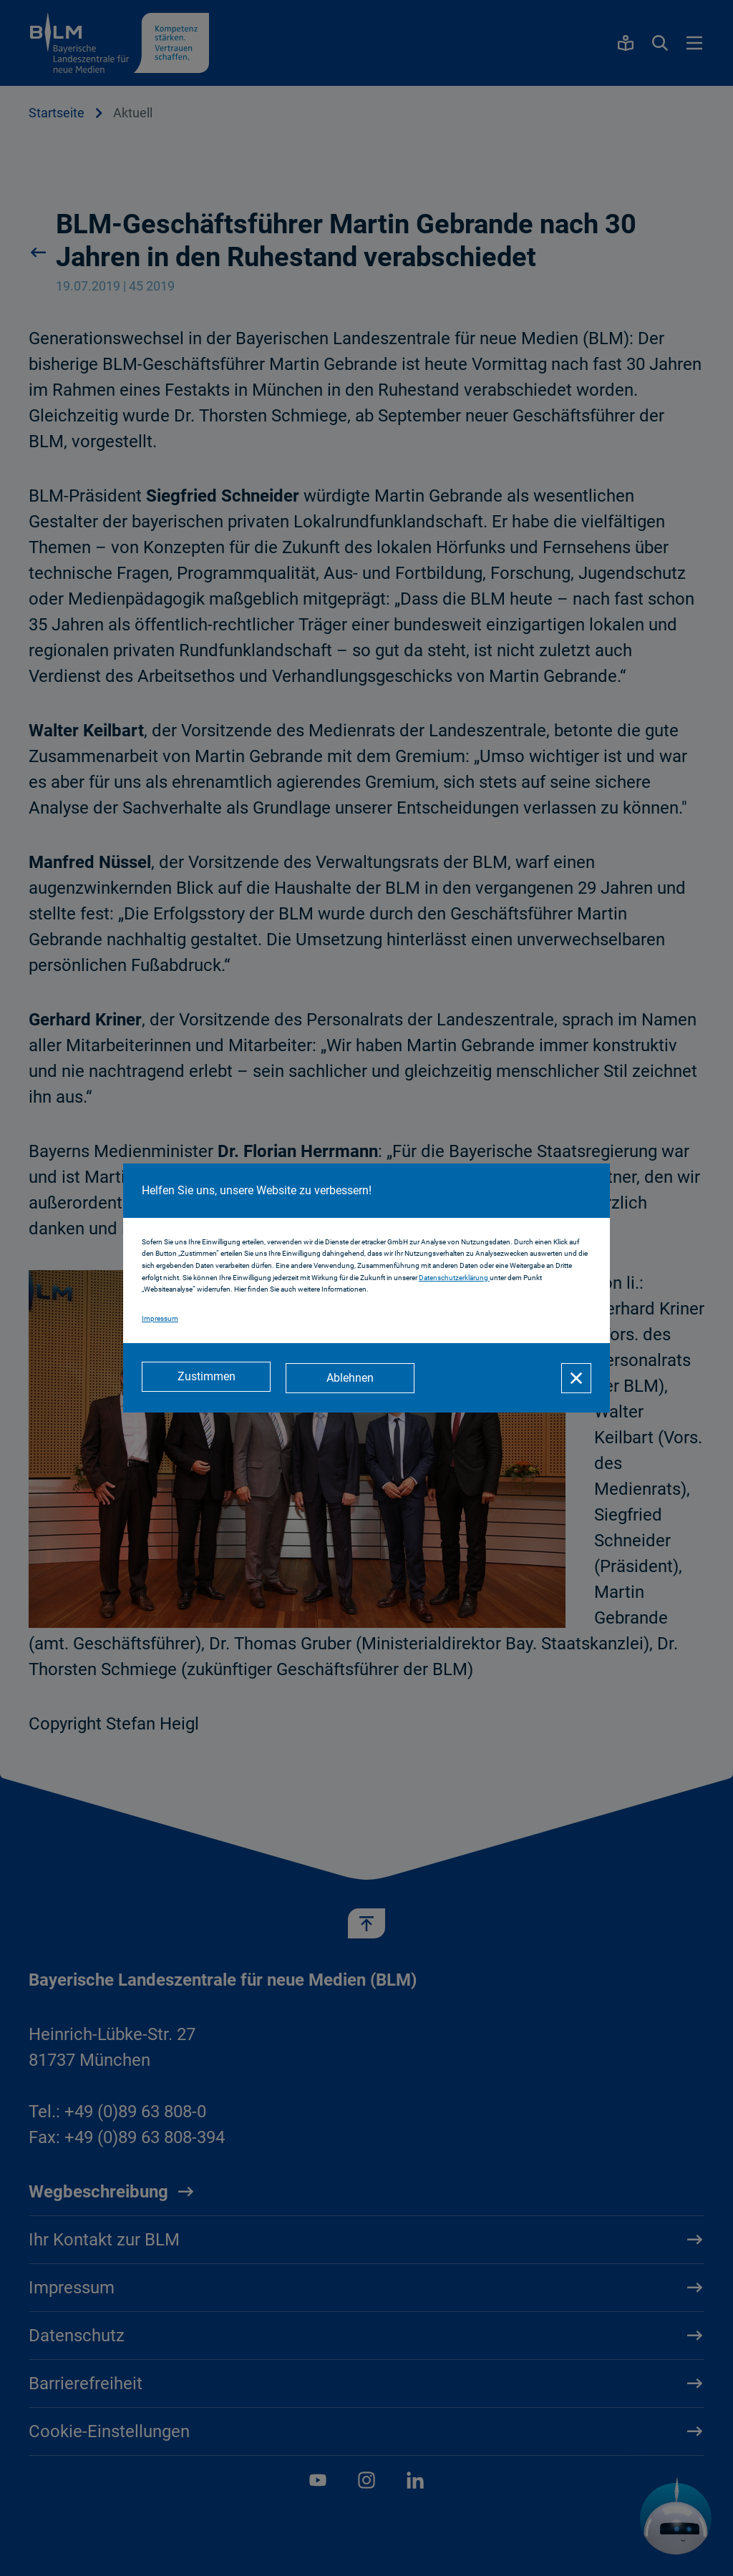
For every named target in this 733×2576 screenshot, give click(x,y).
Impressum (160, 1319)
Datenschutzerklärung (454, 1278)
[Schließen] (576, 1378)
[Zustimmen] (206, 1378)
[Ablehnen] (352, 1378)
